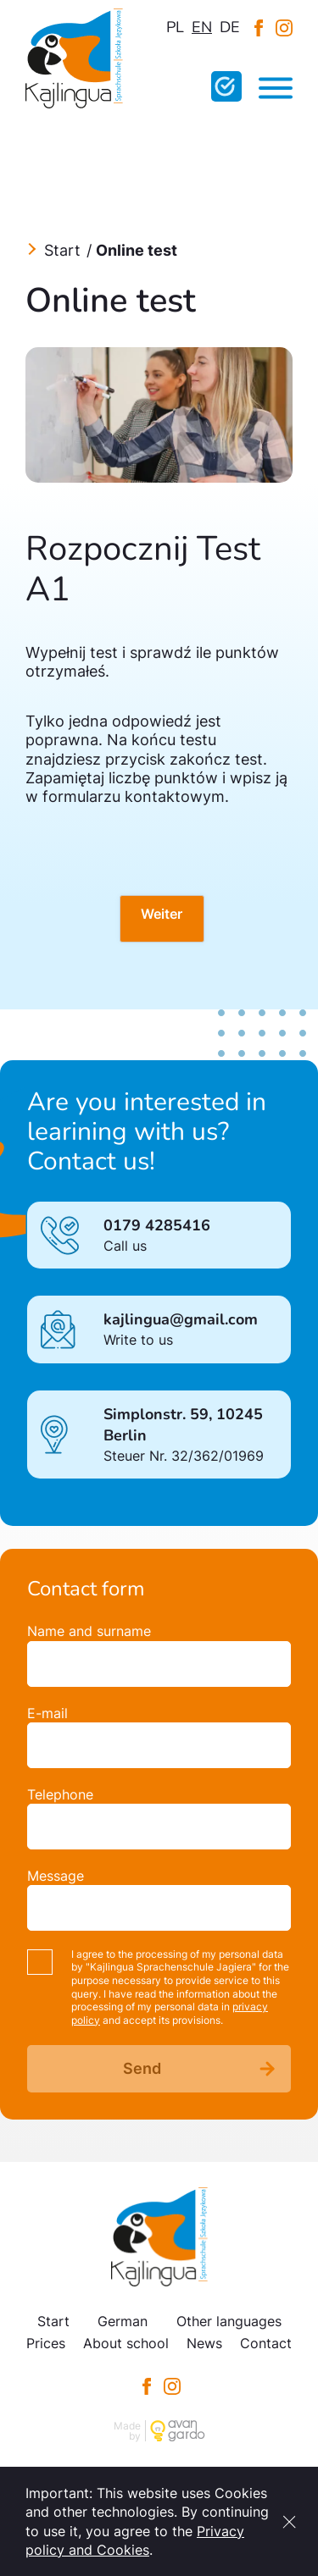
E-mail (47, 1713)
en (202, 27)
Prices (45, 2343)
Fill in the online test (226, 86)
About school (126, 2343)
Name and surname (89, 1630)
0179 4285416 (156, 1225)
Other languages (229, 2321)
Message (55, 1875)
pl (175, 27)
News (204, 2343)
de (230, 27)
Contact (266, 2343)
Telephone (60, 1794)
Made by (127, 2430)
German (123, 2321)
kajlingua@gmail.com (180, 1319)
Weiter (161, 913)
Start (62, 250)
